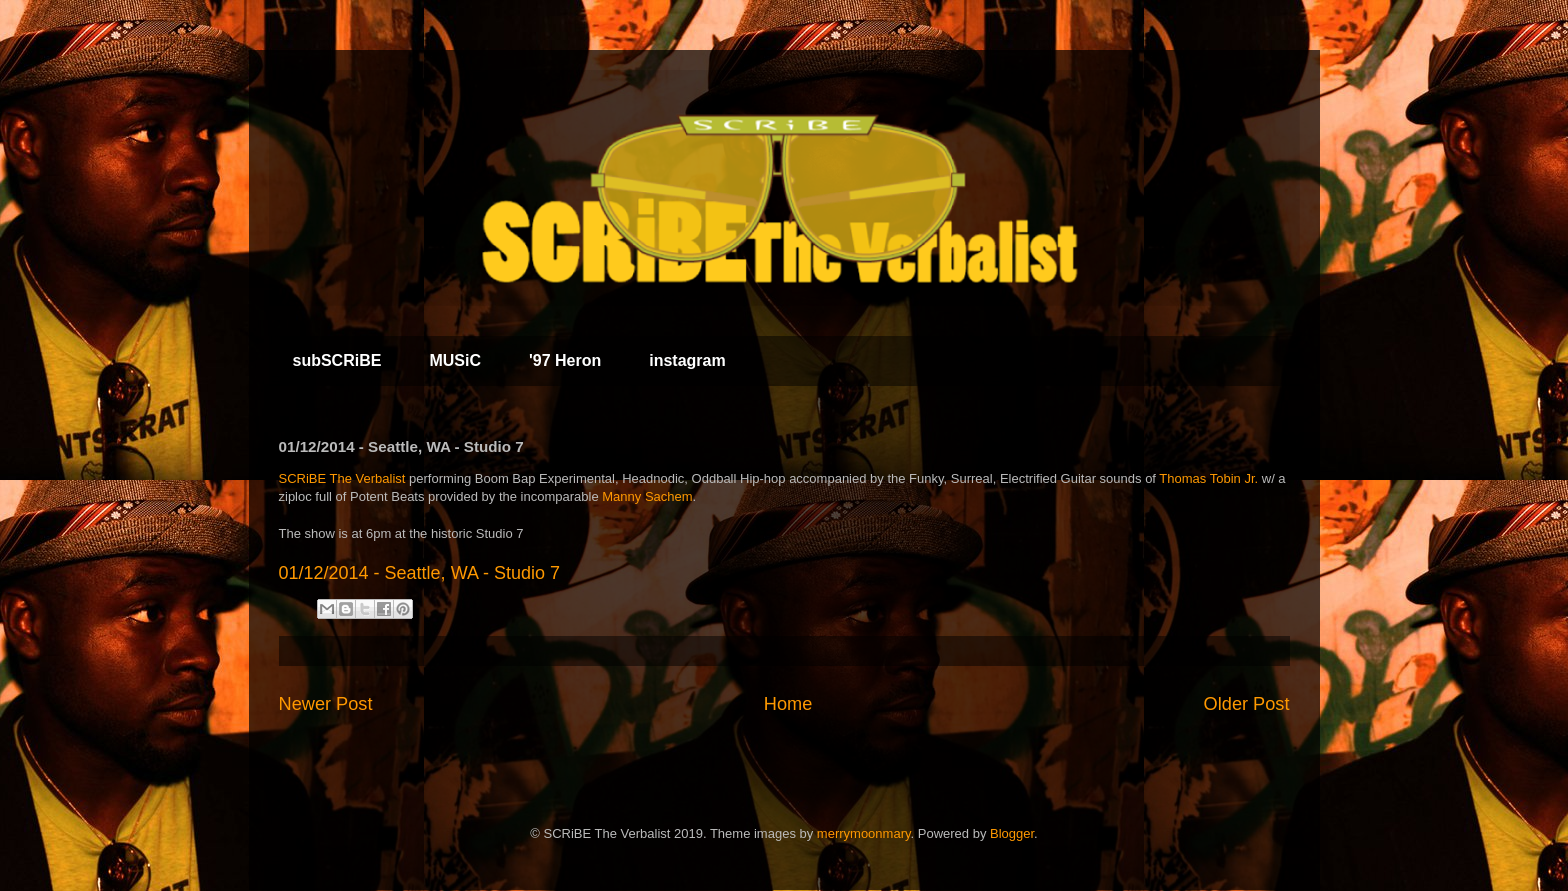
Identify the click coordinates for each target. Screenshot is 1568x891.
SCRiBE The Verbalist (342, 478)
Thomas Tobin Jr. (1208, 478)
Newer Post (326, 704)
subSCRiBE (337, 360)
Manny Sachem (647, 496)
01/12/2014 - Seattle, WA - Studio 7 (420, 573)
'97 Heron (565, 360)
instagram (687, 360)
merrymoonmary (864, 833)
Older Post (1247, 704)
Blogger (1012, 833)
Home (788, 704)
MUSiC (455, 360)
